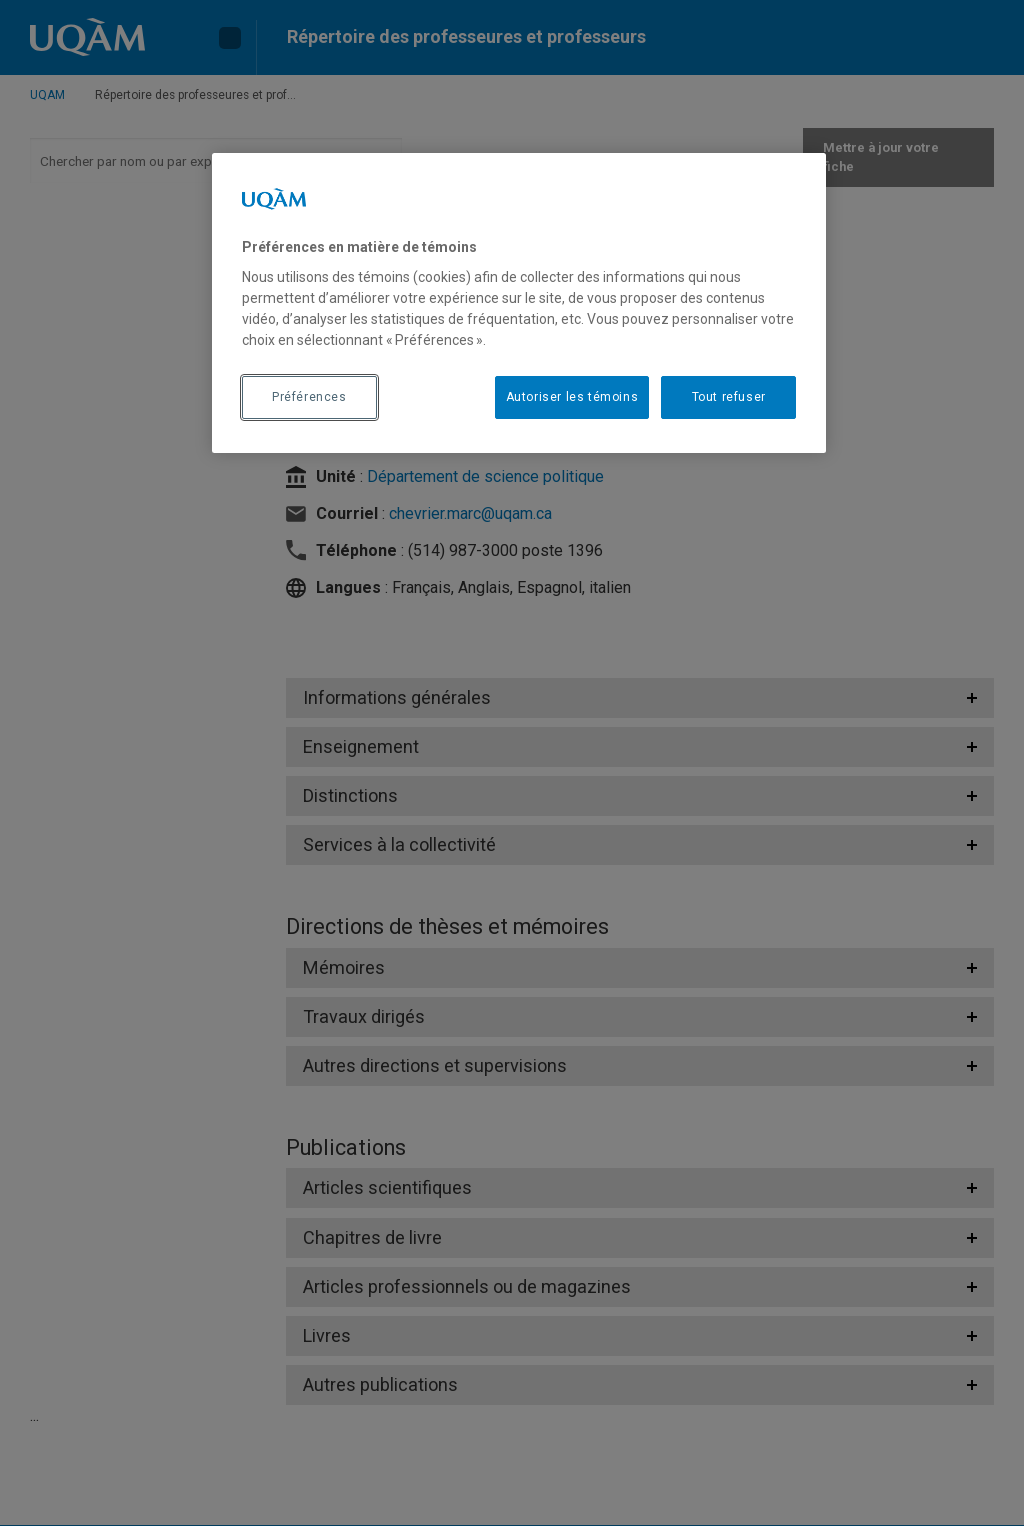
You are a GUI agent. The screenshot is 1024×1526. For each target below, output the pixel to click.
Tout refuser (729, 397)
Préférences (309, 397)
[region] (519, 303)
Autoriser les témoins (572, 397)
